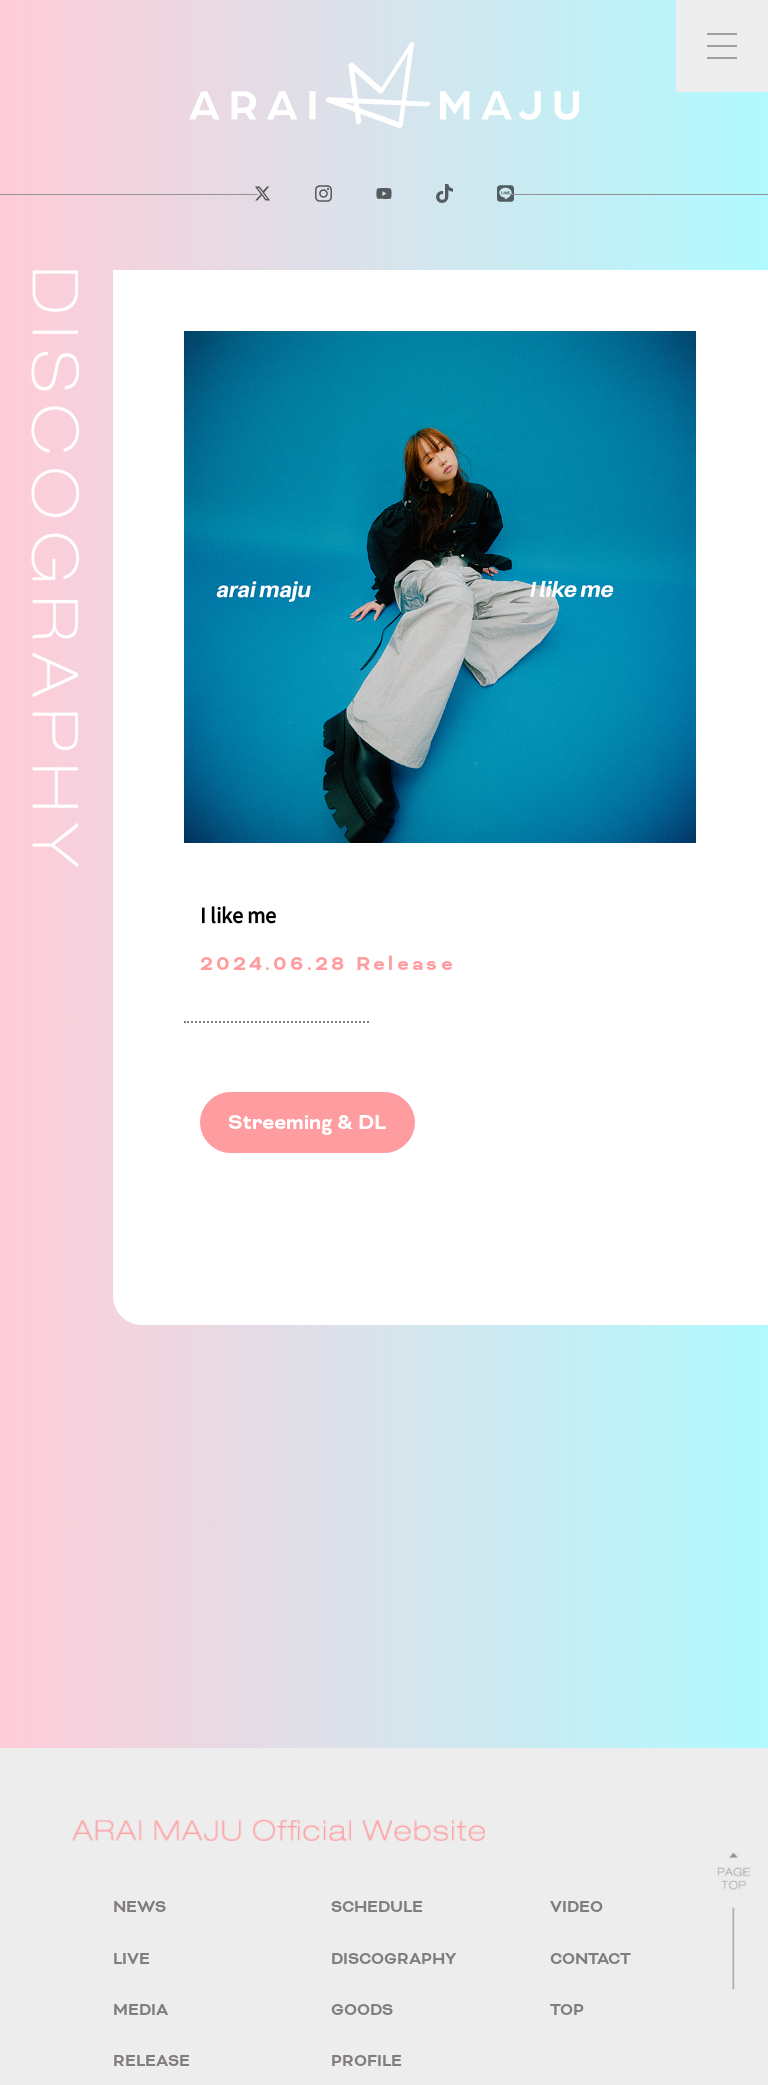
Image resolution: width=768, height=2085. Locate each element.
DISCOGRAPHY (393, 1958)
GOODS (362, 2009)
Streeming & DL (307, 1122)
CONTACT (590, 1958)
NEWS (139, 1906)
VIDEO (576, 1906)
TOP (567, 2009)
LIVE (131, 1958)
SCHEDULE (377, 1906)
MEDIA (140, 2009)
